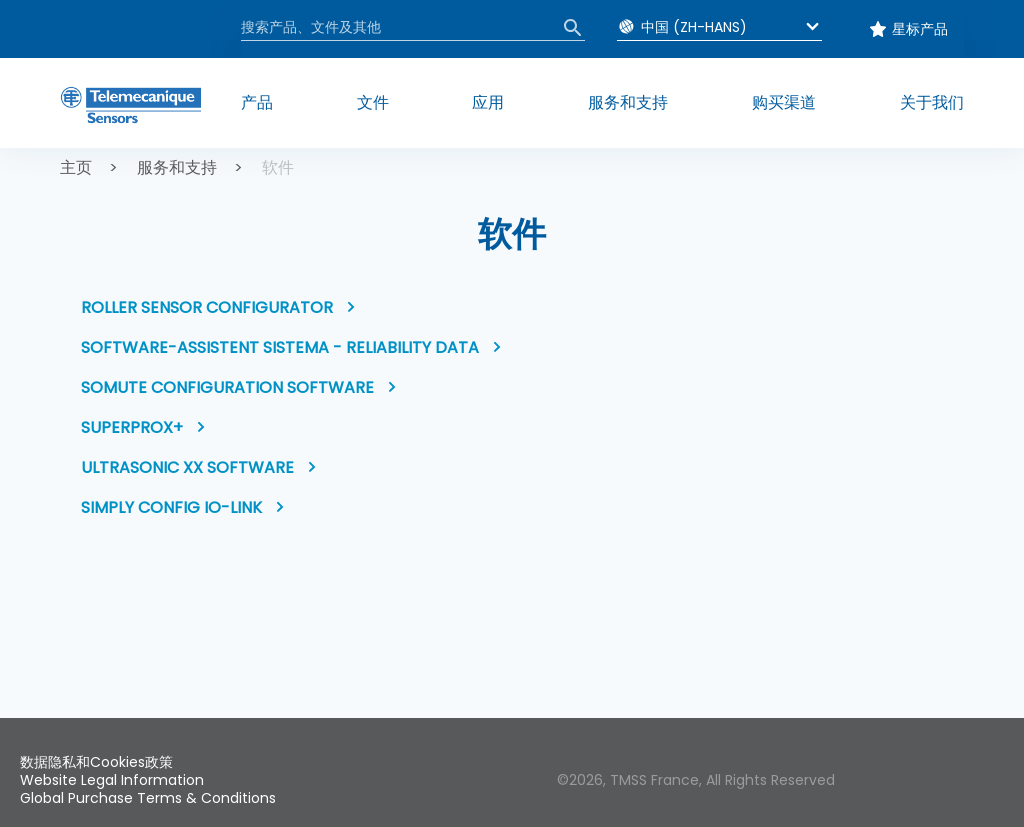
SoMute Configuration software (227, 387)
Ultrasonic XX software (187, 467)
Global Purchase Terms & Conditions (148, 798)
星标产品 (920, 29)
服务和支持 (177, 167)
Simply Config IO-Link (171, 507)
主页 (76, 167)
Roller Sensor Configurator (207, 307)
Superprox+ (132, 427)
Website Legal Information (112, 780)
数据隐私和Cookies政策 (96, 762)
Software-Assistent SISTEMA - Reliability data (280, 347)
